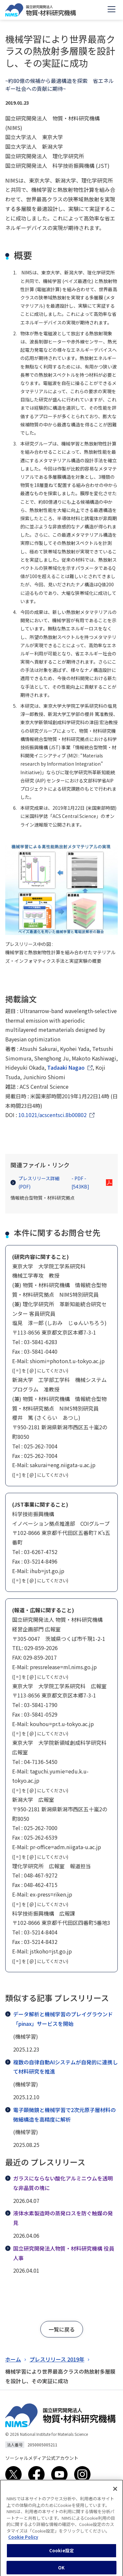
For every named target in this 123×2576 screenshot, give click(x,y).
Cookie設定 (61, 2556)
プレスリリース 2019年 (57, 2359)
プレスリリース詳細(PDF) (56, 1182)
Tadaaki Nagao (66, 1067)
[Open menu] (111, 10)
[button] (61, 2329)
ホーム (13, 2359)
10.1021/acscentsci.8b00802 (52, 1115)
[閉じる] (115, 2494)
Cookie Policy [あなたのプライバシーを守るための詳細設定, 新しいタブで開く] (23, 2542)
